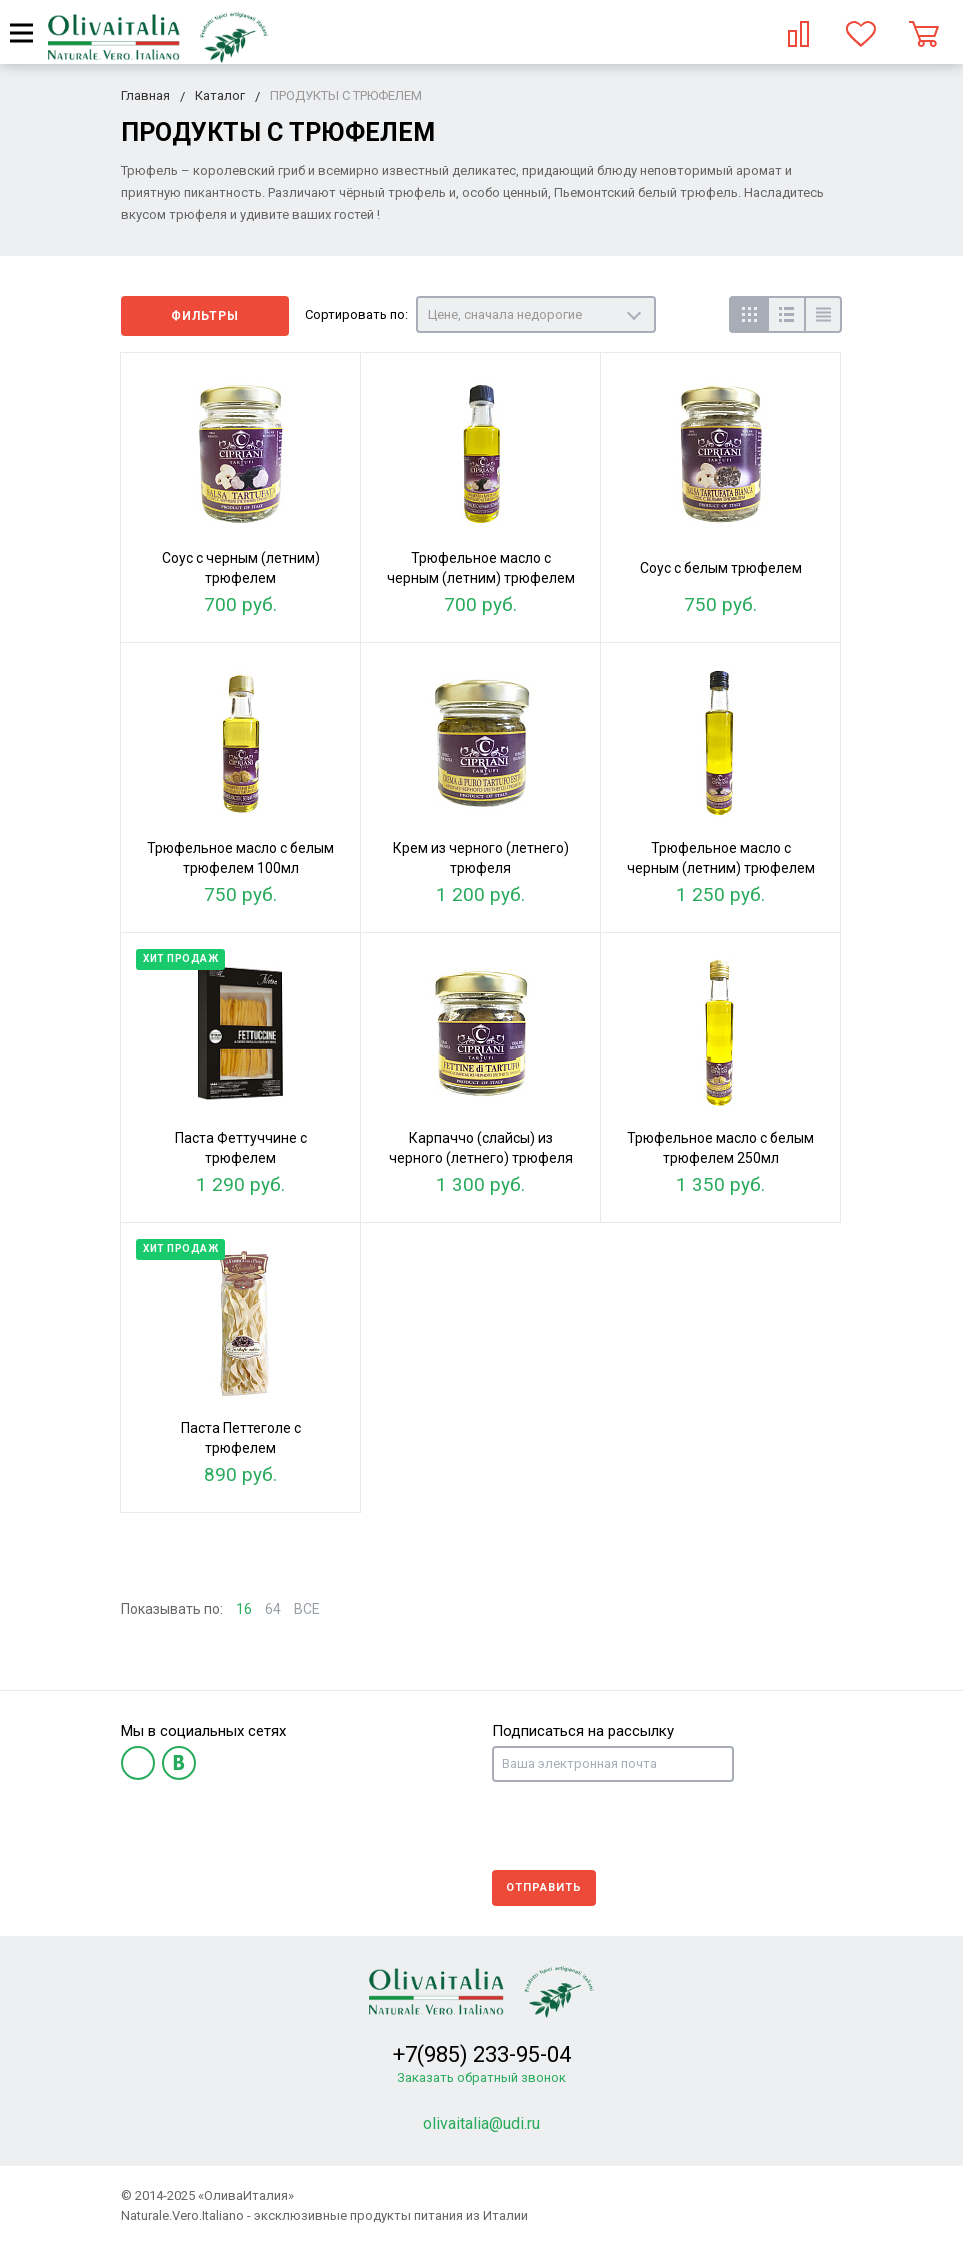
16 (244, 1609)
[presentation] (644, 1826)
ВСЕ (307, 1609)
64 (273, 1609)
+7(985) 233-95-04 (482, 2054)
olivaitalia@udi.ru (481, 2123)
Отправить (544, 1887)
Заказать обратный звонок (481, 2077)
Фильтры (205, 316)
